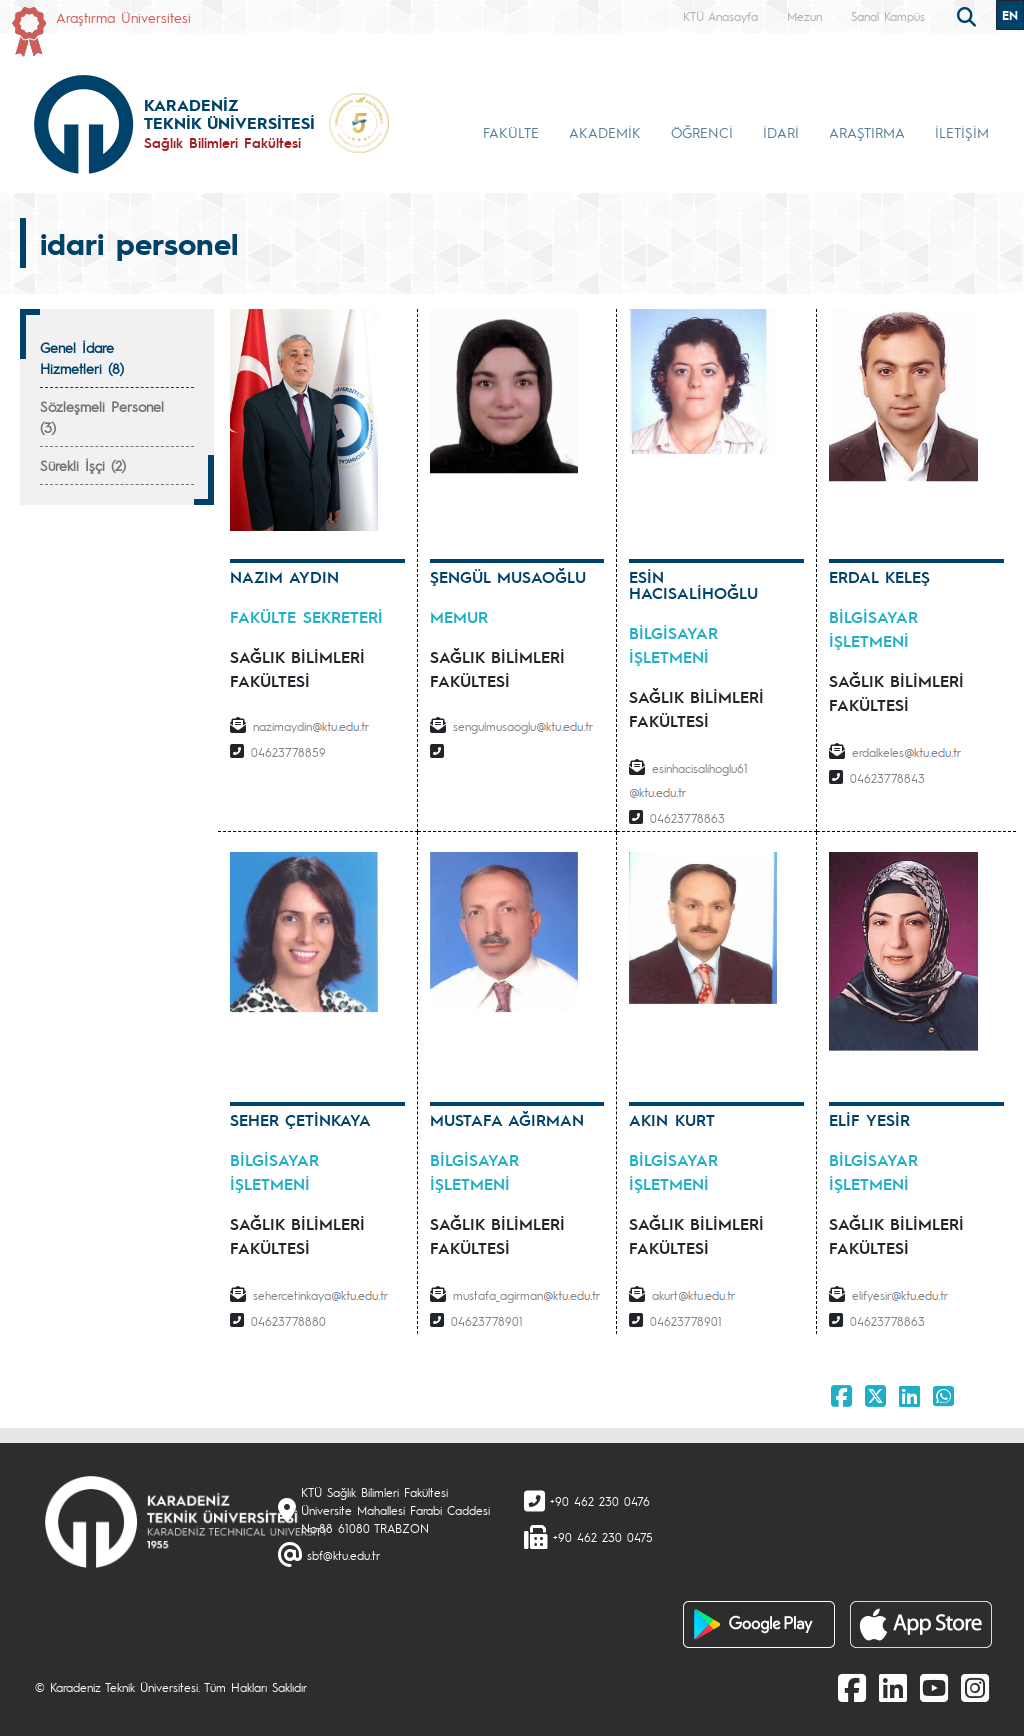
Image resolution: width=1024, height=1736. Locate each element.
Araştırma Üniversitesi (123, 17)
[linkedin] (893, 1687)
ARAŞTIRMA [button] (867, 132)
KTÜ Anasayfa (720, 16)
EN (1010, 15)
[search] (969, 15)
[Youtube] (934, 1687)
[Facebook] (852, 1687)
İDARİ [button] (781, 132)
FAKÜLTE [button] (511, 132)
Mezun (804, 16)
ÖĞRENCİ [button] (702, 132)
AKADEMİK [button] (605, 132)
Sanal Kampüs (888, 16)
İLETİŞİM (962, 132)
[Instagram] (975, 1687)
